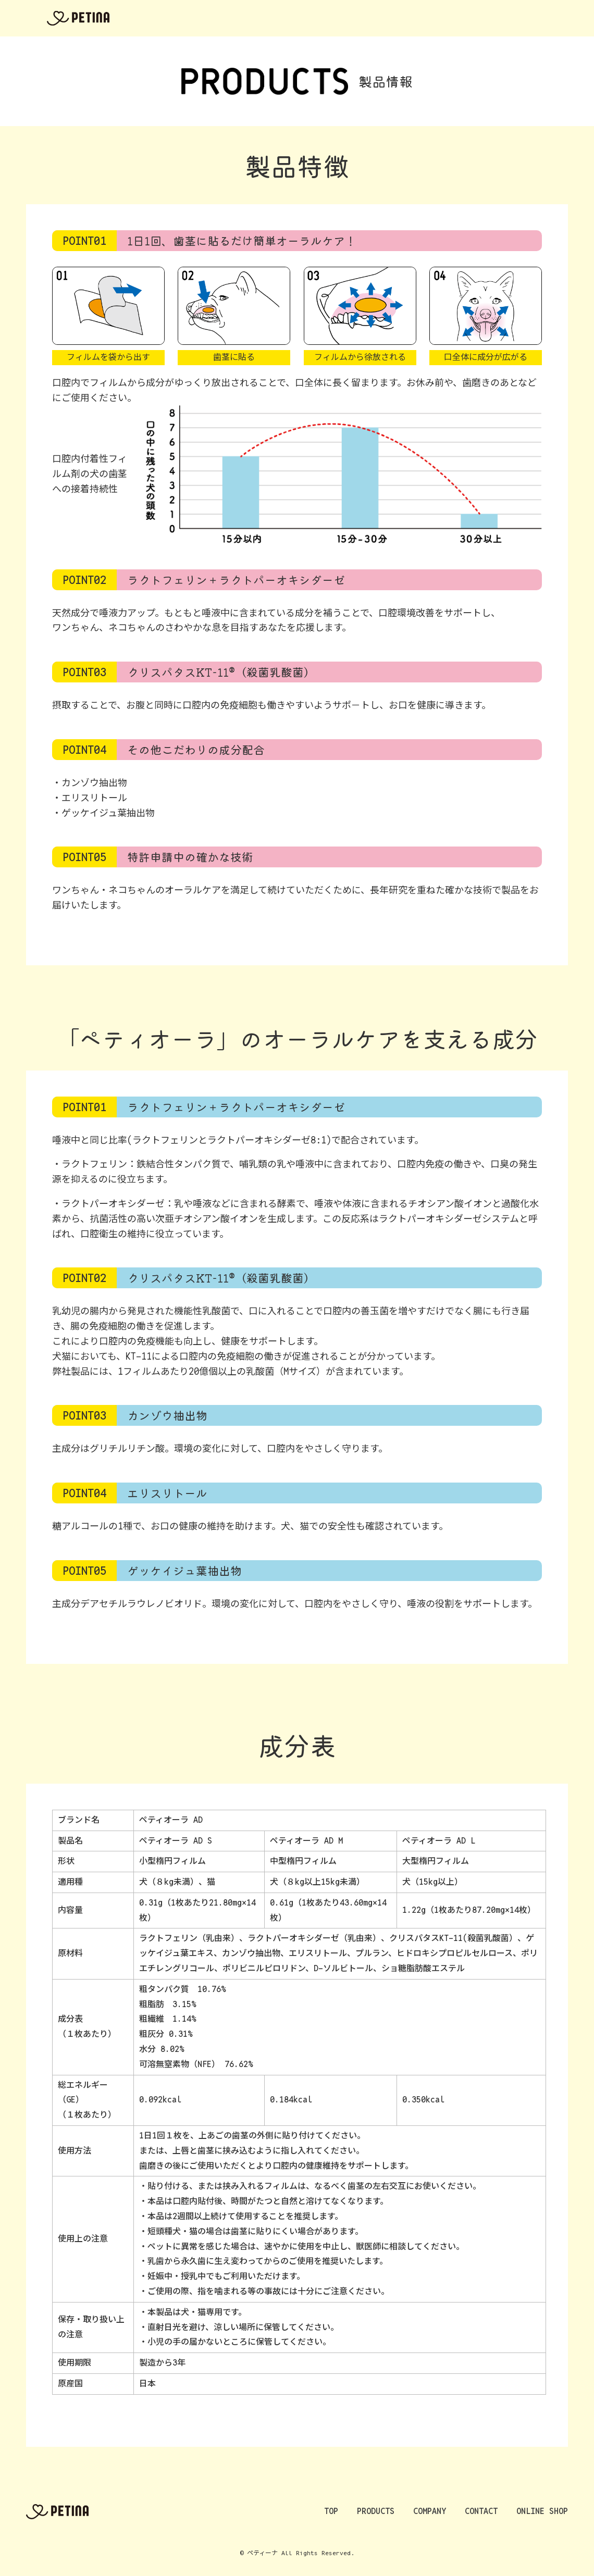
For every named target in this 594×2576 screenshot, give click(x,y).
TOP (273, 18)
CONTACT (426, 18)
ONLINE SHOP (551, 18)
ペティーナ (78, 18)
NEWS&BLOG (484, 18)
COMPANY (374, 18)
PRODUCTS (319, 18)
